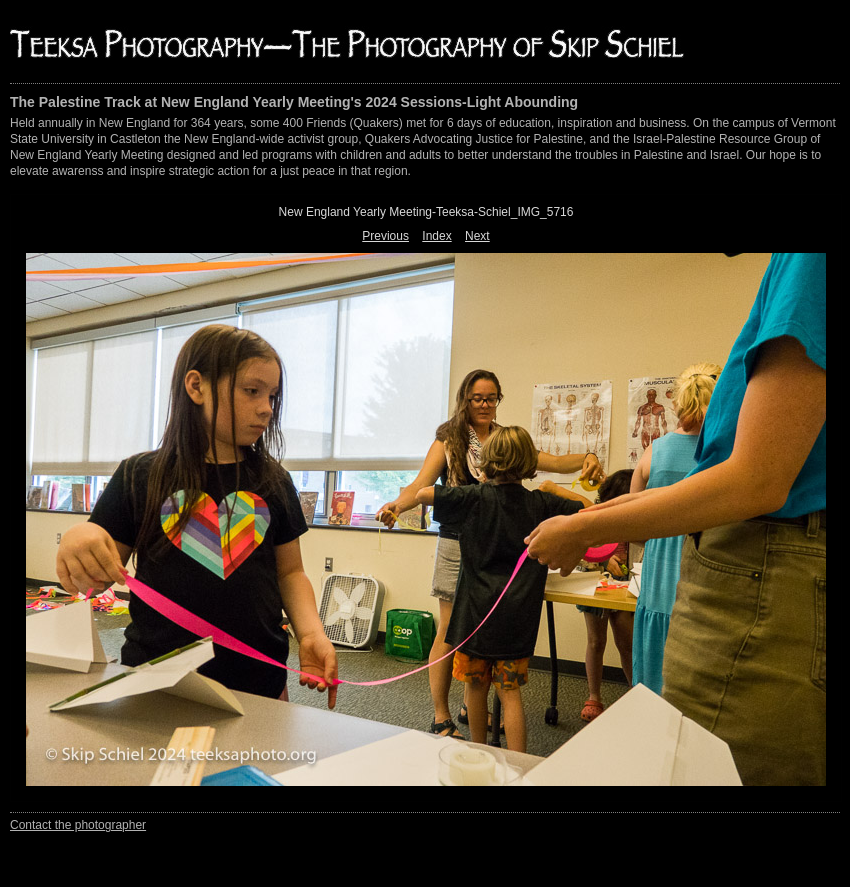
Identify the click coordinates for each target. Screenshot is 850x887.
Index (436, 236)
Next (477, 236)
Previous (385, 236)
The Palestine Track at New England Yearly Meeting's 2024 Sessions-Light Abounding (294, 102)
